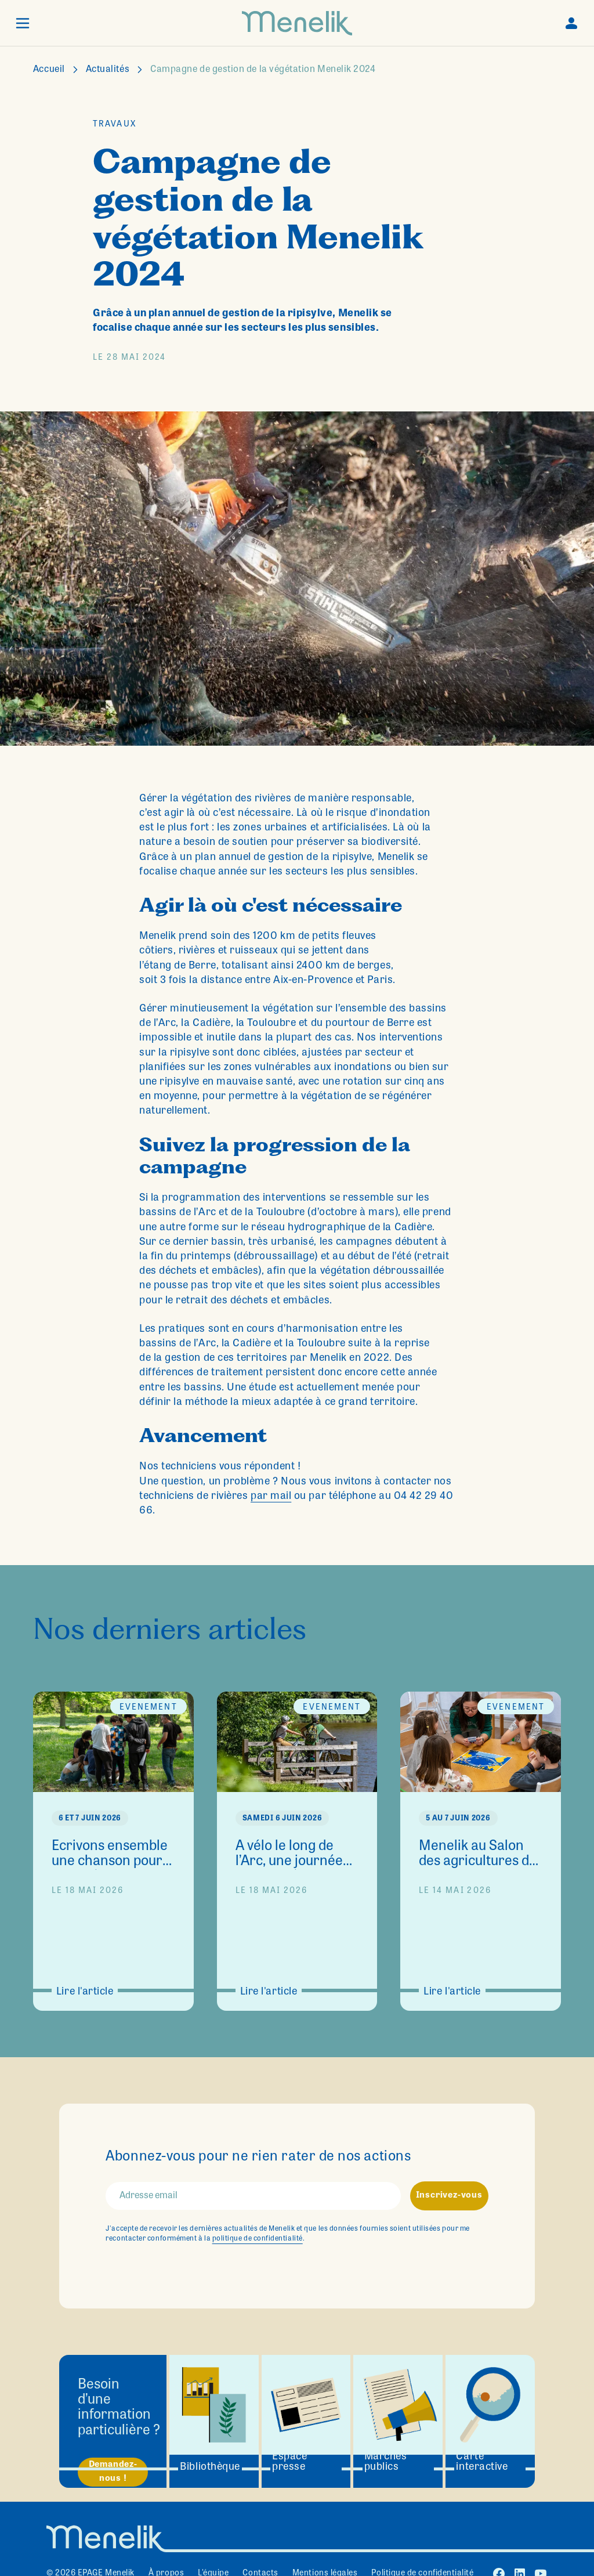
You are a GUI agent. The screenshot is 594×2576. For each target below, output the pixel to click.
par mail (271, 1496)
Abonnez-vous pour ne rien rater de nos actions (258, 2157)
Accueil (49, 69)
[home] (297, 23)
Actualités (107, 69)
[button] (22, 23)
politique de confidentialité (257, 2239)
